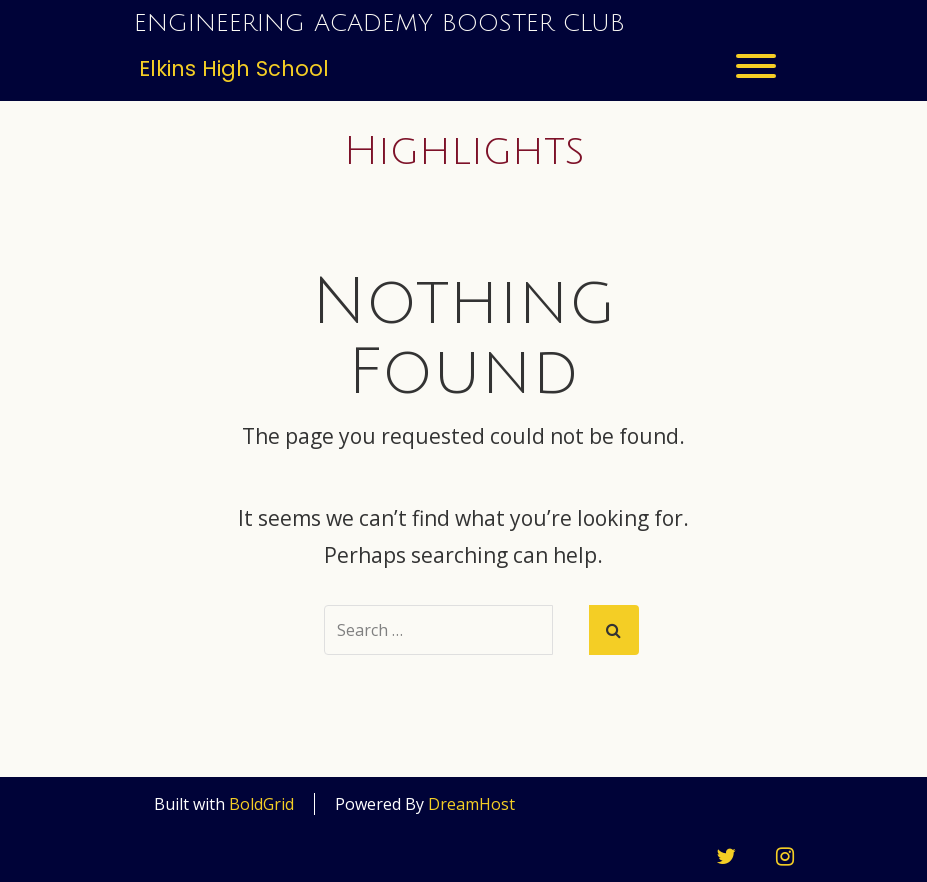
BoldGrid (261, 804)
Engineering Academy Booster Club (379, 23)
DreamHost (471, 804)
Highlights (464, 151)
